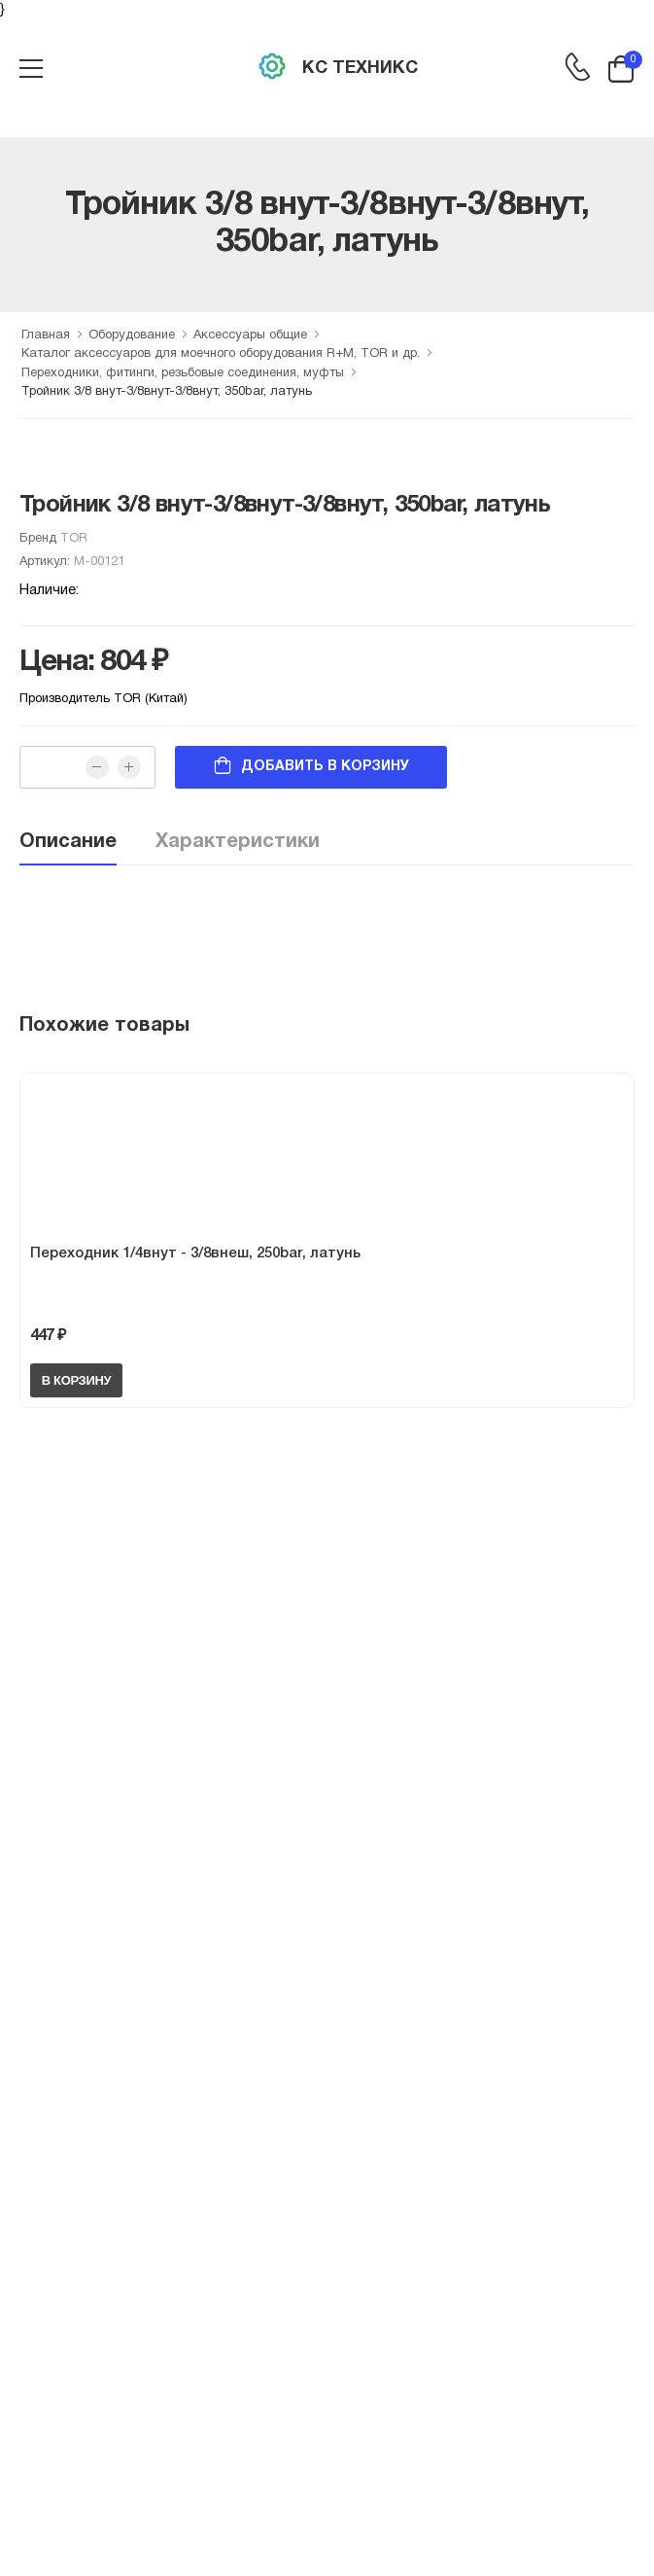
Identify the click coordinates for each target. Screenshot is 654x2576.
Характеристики (237, 842)
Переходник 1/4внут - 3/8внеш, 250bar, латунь (195, 1253)
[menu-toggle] (31, 69)
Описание (68, 842)
